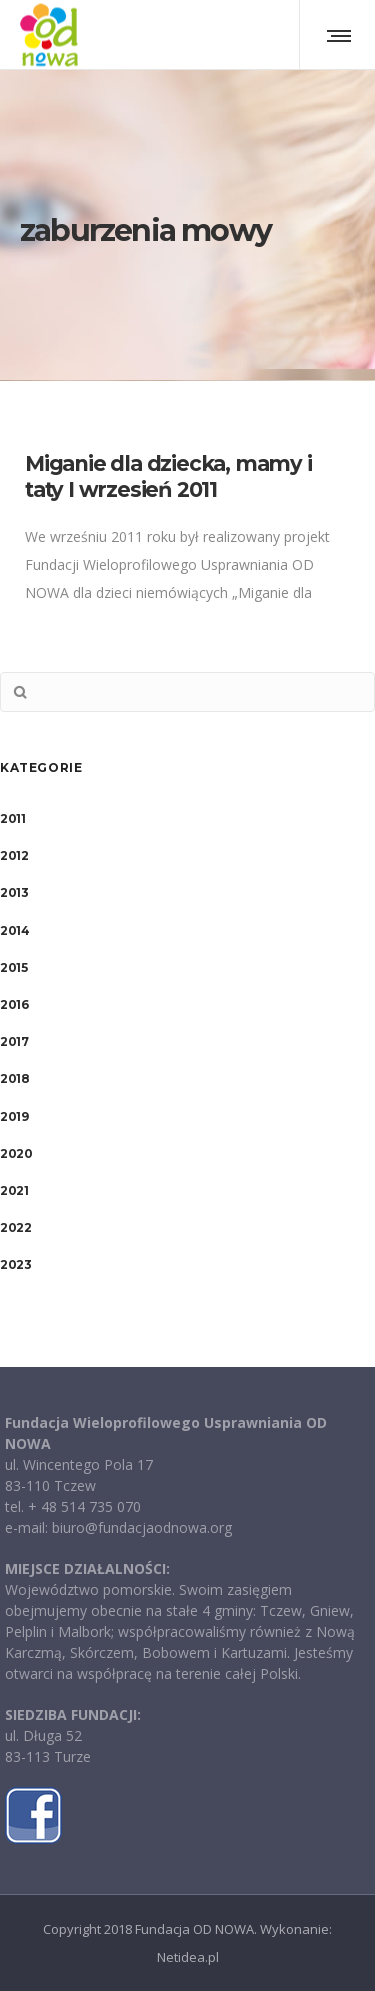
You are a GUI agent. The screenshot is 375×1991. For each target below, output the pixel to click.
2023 (15, 1264)
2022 (15, 1227)
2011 (12, 818)
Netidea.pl (188, 1957)
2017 (14, 1041)
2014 (14, 930)
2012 (14, 855)
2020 (16, 1153)
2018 (14, 1078)
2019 (14, 1116)
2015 (13, 967)
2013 (14, 892)
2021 (14, 1190)
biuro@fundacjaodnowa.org (142, 1527)
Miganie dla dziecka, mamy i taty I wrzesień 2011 (168, 476)
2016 (14, 1004)
